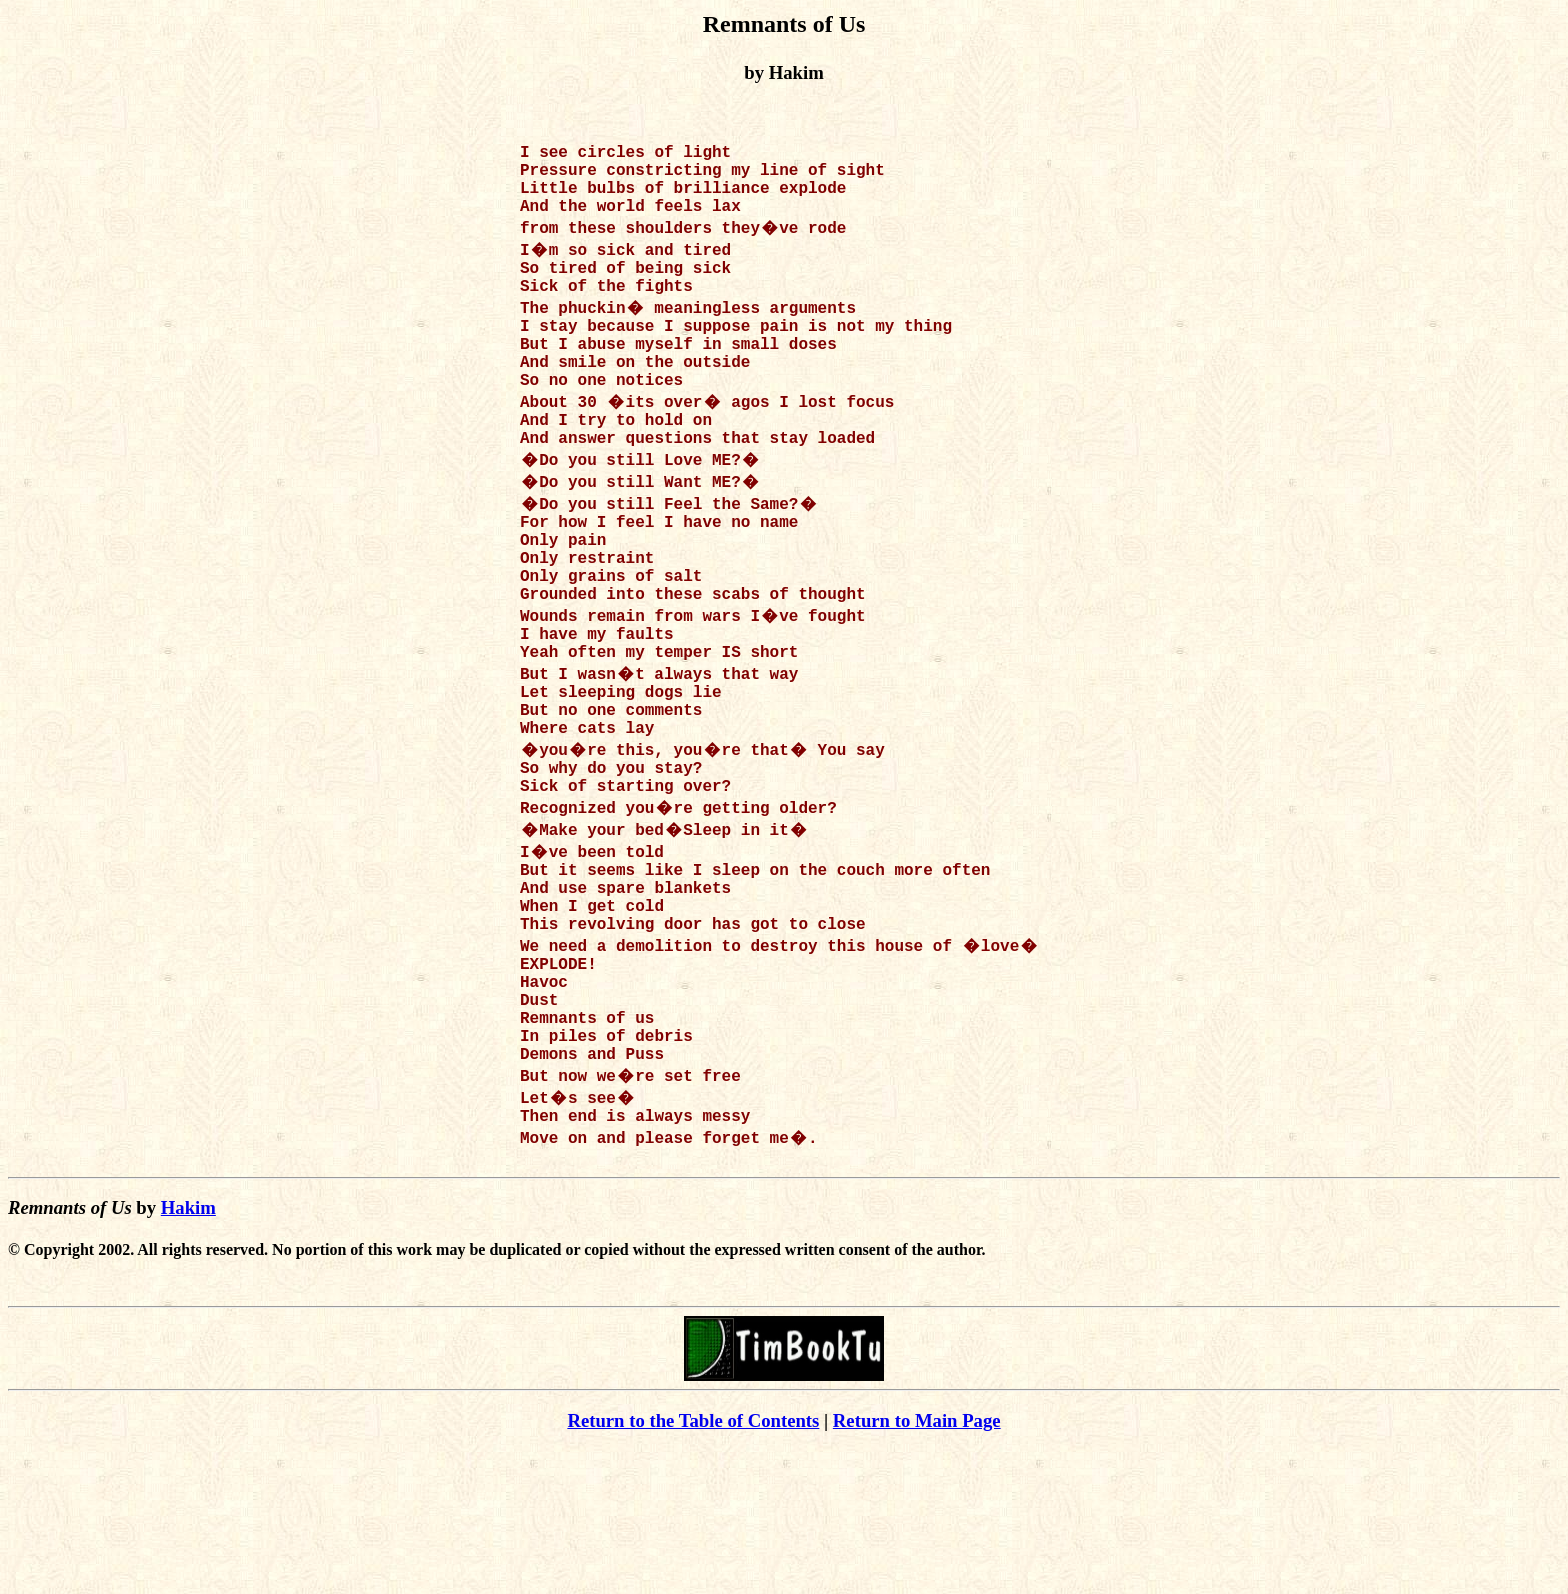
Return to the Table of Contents (693, 1564)
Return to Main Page (917, 1564)
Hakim (188, 1351)
